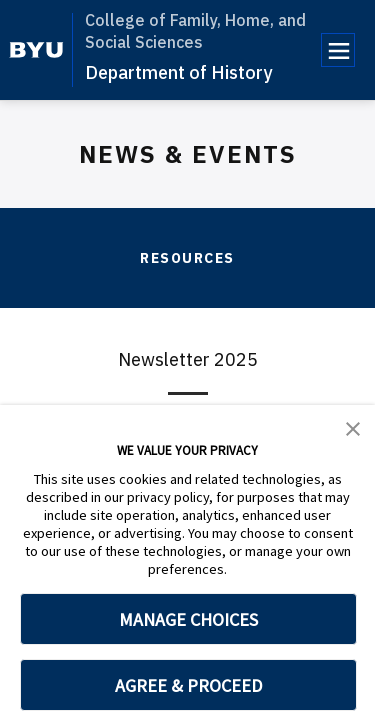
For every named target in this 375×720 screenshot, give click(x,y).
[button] (353, 427)
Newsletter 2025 (188, 359)
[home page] (36, 50)
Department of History (178, 72)
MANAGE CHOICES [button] (188, 619)
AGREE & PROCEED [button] (188, 685)
